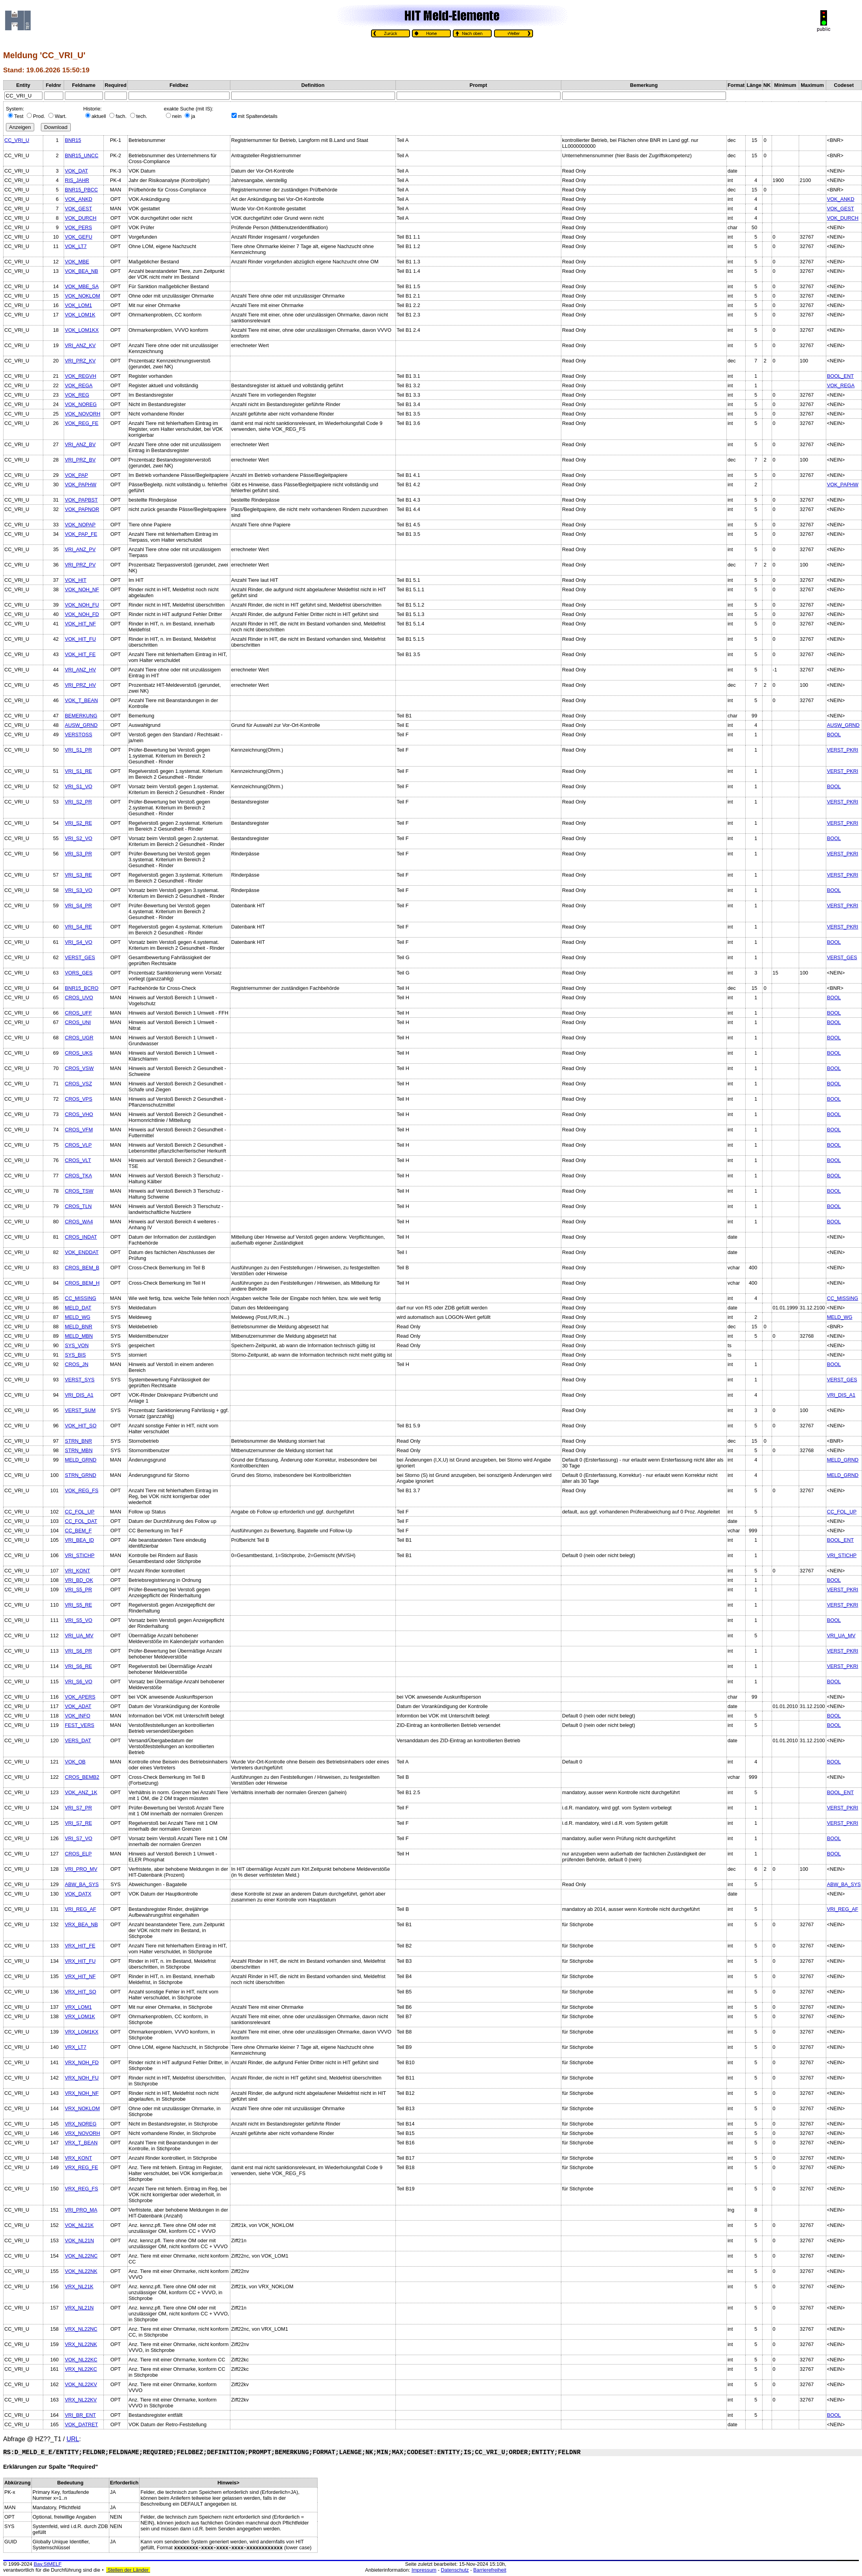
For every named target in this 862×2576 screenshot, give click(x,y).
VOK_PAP (76, 475)
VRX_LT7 (75, 2047)
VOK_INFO (77, 1716)
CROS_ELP (78, 1854)
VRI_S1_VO (78, 786)
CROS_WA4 (79, 1222)
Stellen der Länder (128, 2570)
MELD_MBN (79, 1336)
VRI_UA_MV (79, 1635)
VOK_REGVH (80, 376)
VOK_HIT (75, 580)
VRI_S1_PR (78, 750)
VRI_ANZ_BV (80, 444)
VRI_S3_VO (78, 890)
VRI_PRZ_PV (80, 565)
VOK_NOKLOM (82, 296)
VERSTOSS (78, 734)
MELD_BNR (78, 1326)
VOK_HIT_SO (80, 1426)
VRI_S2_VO (78, 838)
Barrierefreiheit (489, 2570)
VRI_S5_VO (78, 1620)
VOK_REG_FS (81, 1490)
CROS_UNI (78, 1022)
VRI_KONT (77, 1571)
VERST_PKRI (842, 750)
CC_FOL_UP (79, 1512)
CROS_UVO (79, 997)
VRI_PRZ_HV (80, 685)
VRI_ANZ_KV (80, 345)
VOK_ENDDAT (82, 1252)
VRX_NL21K (79, 2286)
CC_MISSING (80, 1298)
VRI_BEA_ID (79, 1540)
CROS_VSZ (78, 1084)
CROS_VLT (78, 1160)
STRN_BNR (78, 1441)
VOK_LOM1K (80, 315)
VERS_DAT (78, 1740)
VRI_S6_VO (78, 1681)
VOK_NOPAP (80, 525)
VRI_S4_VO (78, 942)
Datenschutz (455, 2570)
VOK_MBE (77, 262)
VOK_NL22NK (81, 2271)
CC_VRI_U (16, 140)
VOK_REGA (78, 385)
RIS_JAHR (77, 180)
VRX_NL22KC (81, 2369)
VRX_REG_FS (81, 2189)
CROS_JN (76, 1364)
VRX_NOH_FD (82, 2062)
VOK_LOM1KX (82, 330)
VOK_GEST (78, 208)
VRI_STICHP (79, 1555)
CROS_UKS (78, 1053)
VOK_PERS (78, 227)
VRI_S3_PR (78, 854)
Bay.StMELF (48, 2564)
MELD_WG (77, 1317)
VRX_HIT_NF (80, 1976)
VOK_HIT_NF (80, 624)
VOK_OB (75, 1762)
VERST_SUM (80, 1410)
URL (72, 2439)
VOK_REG (77, 395)
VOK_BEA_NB (81, 271)
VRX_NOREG (80, 2124)
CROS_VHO (79, 1114)
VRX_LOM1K (80, 2016)
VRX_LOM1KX (81, 2032)
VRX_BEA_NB (81, 1924)
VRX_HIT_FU (80, 1961)
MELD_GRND (80, 1460)
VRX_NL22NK (81, 2344)
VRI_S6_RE (78, 1666)
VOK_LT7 (75, 246)
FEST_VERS (79, 1725)
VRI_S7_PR (78, 1808)
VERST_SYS (79, 1380)
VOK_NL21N (79, 2240)
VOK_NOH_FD (82, 614)
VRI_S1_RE (78, 771)
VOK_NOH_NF (82, 589)
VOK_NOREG (81, 404)
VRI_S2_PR (78, 802)
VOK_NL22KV (81, 2384)
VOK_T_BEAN (81, 700)
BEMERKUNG (81, 716)
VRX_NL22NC (81, 2329)
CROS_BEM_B (82, 1268)
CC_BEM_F (78, 1530)
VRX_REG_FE (81, 2167)
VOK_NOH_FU (82, 605)
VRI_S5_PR (78, 1589)
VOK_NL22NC (81, 2256)
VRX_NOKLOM (82, 2108)
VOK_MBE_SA (82, 286)
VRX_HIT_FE (80, 1946)
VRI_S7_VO (78, 1838)
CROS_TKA (78, 1176)
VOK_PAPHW (80, 484)
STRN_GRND (80, 1475)
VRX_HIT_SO (80, 1992)
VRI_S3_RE (78, 875)
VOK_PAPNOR (82, 509)
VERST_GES (80, 957)
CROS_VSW (79, 1068)
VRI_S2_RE (78, 823)
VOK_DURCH (80, 218)
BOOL (834, 734)
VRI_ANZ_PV (80, 549)
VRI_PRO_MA (81, 2210)
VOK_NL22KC (81, 2360)
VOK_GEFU (78, 237)
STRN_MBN (78, 1450)
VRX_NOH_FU (82, 2078)
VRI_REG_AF (80, 1909)
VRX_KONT (78, 2158)
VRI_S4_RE (78, 927)
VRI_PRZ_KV (80, 361)
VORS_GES (78, 973)
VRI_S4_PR (78, 905)
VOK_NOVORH (82, 414)
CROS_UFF (78, 1013)
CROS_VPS (78, 1099)
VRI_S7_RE (78, 1823)
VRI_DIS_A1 (79, 1395)
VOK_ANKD (78, 199)
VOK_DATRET (81, 2424)
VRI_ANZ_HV (80, 670)
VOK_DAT (76, 171)
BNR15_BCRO (81, 988)
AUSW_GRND (81, 725)
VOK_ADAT (78, 1706)
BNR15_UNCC (81, 155)
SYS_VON (76, 1345)
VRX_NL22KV (81, 2400)
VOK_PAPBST (81, 500)
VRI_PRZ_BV (80, 460)
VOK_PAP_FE (81, 534)
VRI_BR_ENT (80, 2415)
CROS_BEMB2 (82, 1777)
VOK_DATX (78, 1894)
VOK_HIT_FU (80, 639)
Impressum (424, 2570)
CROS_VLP (78, 1145)
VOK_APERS (80, 1697)
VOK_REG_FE (81, 423)
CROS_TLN (78, 1206)
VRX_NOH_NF (82, 2093)
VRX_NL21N (79, 2308)
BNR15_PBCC (81, 190)
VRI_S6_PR (78, 1651)
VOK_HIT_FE (80, 654)
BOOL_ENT (840, 376)
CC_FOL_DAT (81, 1521)
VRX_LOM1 (78, 2007)
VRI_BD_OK (79, 1580)
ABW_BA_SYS (82, 1884)
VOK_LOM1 (78, 305)
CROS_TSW (79, 1191)
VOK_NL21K (79, 2225)
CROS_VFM (79, 1130)
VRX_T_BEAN (81, 2143)
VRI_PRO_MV (81, 1869)
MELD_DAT (78, 1308)
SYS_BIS (75, 1355)
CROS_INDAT (81, 1237)
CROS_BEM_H (82, 1283)
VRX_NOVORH (82, 2133)
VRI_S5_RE (78, 1605)
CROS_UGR (79, 1038)
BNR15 (73, 140)
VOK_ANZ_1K (81, 1792)
